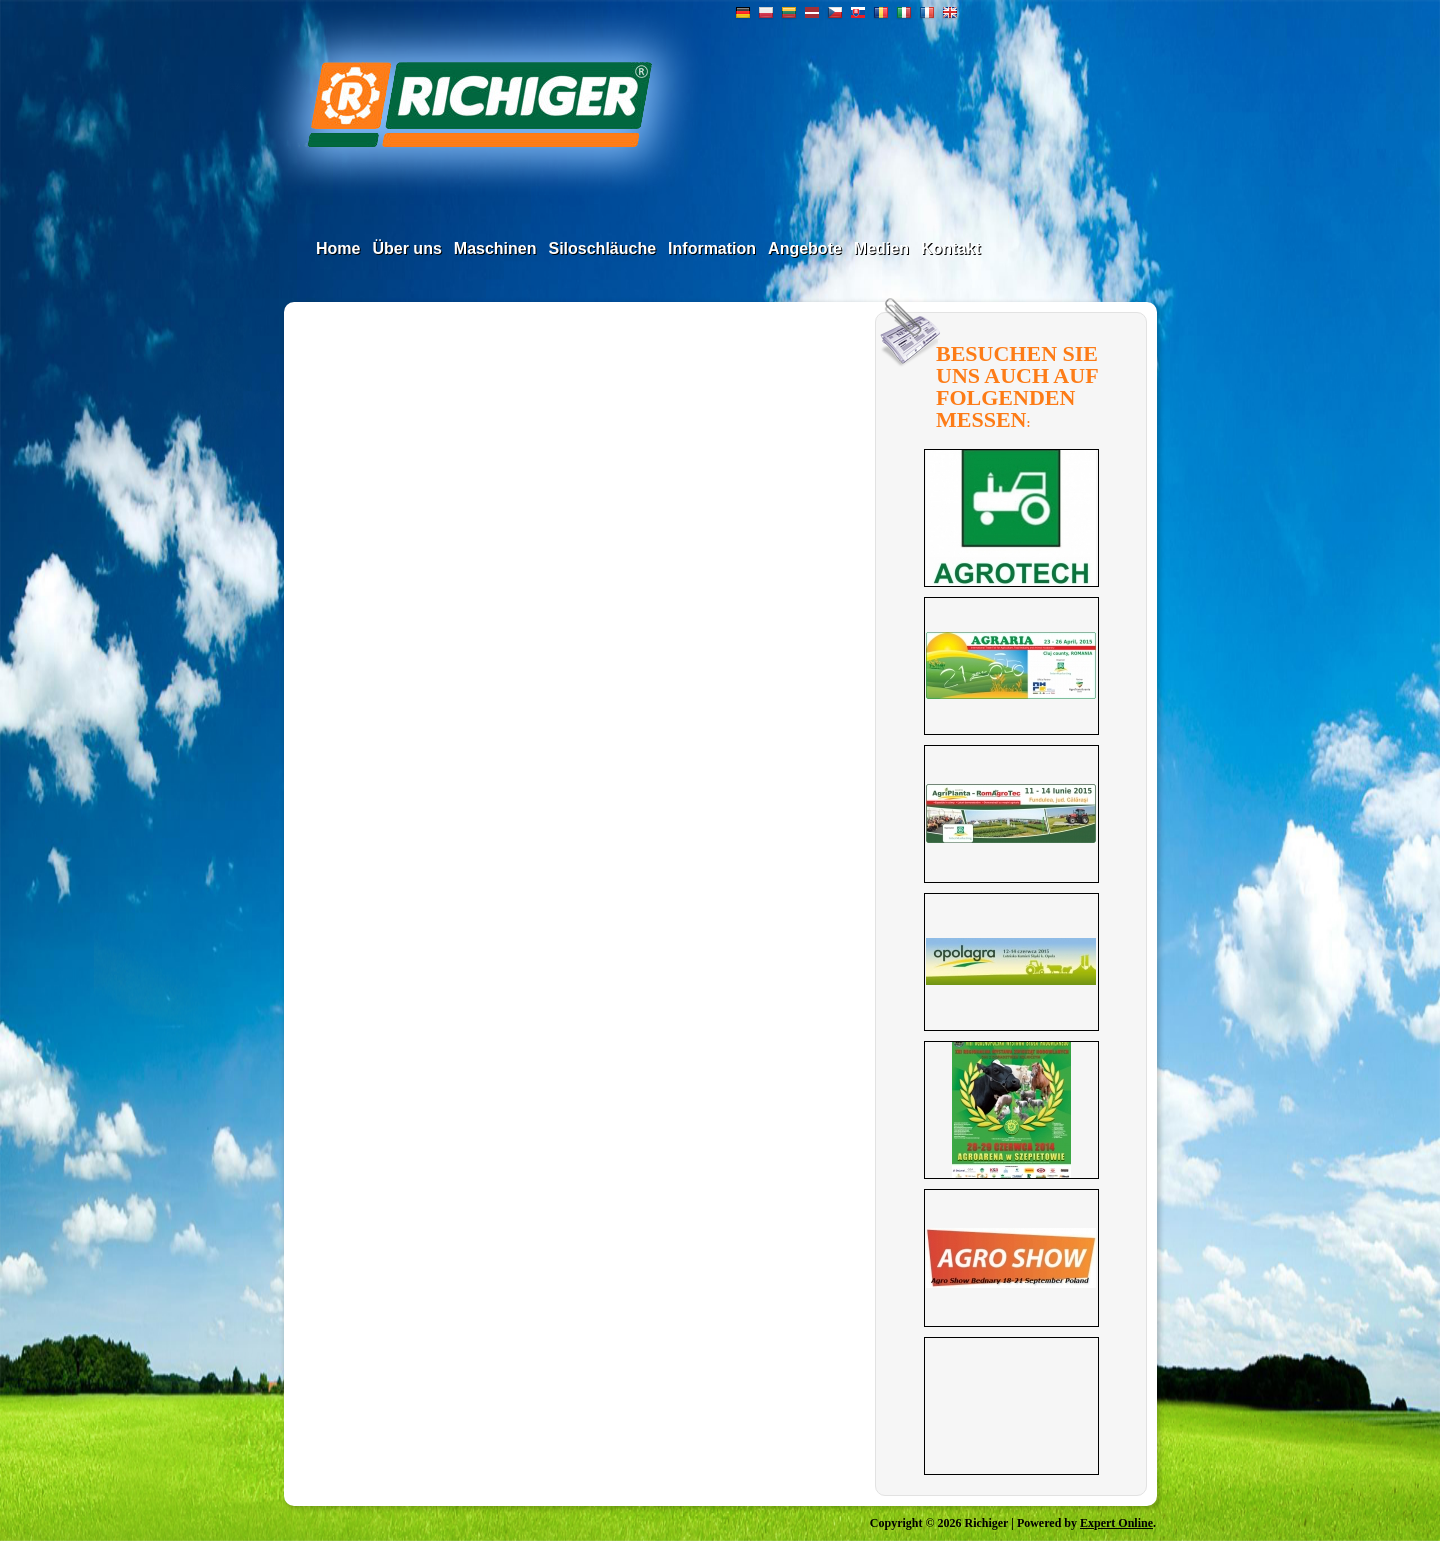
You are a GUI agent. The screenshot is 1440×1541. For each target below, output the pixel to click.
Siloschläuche (602, 248)
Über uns (406, 248)
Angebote (805, 248)
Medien (881, 248)
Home (338, 248)
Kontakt (951, 248)
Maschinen (495, 248)
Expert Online (1116, 1523)
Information (712, 248)
